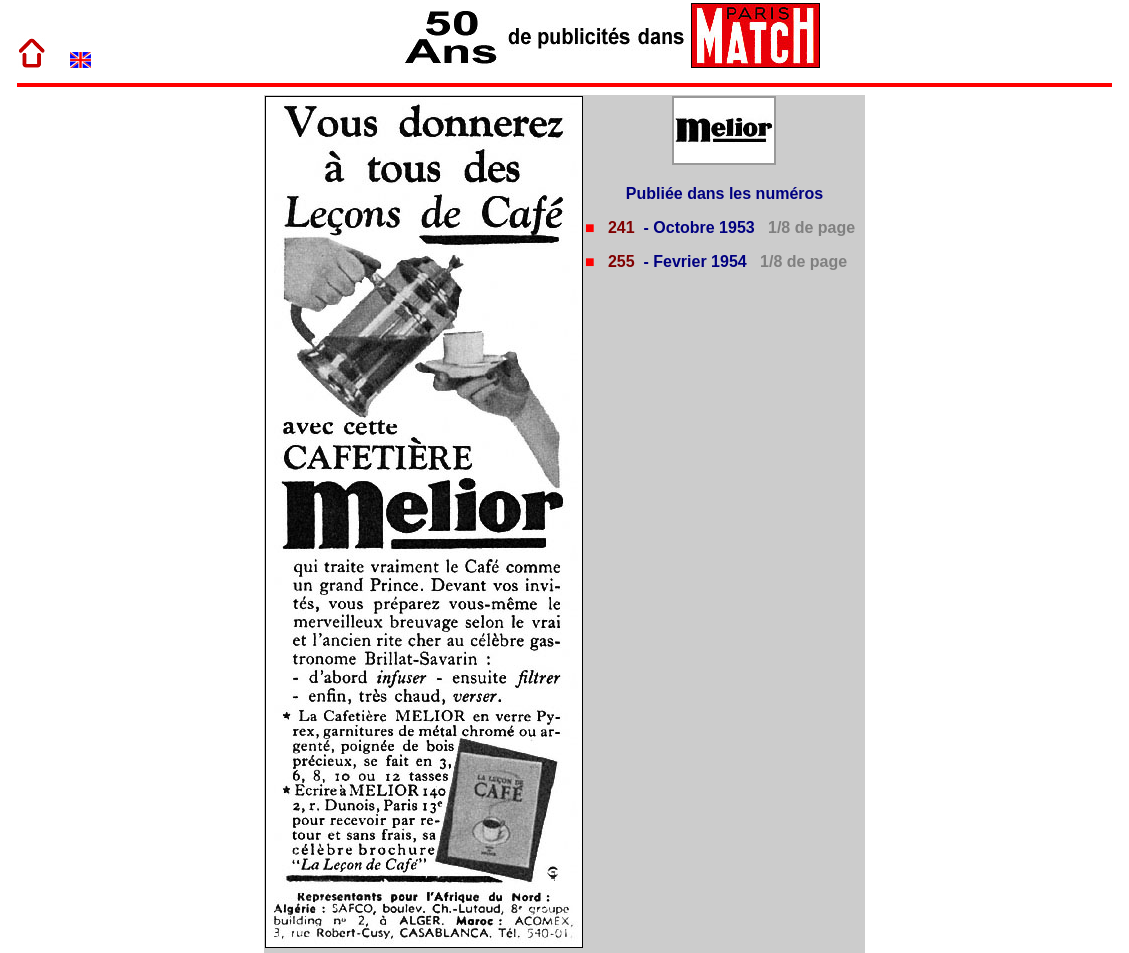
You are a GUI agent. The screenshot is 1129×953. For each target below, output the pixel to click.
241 (618, 227)
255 (618, 261)
